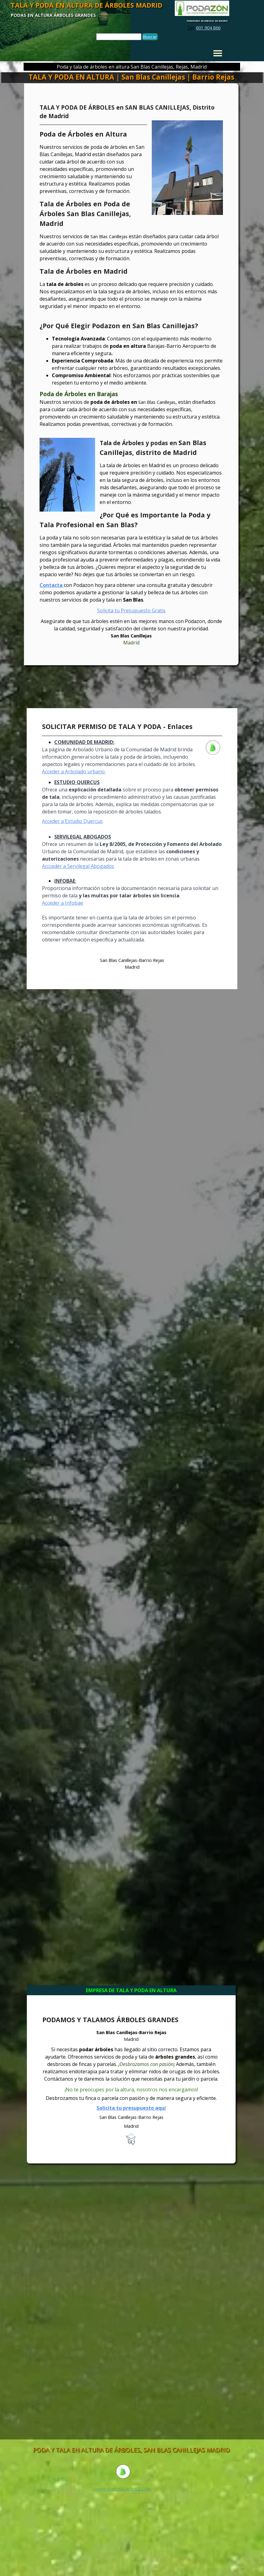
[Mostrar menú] (217, 53)
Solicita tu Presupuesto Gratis (131, 610)
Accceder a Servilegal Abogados (78, 866)
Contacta (52, 585)
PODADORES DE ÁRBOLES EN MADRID (207, 21)
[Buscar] (118, 36)
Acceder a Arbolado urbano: (73, 771)
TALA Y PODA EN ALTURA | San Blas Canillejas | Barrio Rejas (131, 77)
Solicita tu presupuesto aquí (131, 2108)
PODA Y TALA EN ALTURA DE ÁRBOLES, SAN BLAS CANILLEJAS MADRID (131, 2450)
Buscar (150, 37)
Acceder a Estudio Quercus (72, 821)
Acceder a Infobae (62, 902)
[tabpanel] (204, 27)
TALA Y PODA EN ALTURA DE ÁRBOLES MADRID (86, 5)
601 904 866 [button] (208, 27)
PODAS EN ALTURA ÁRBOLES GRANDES (53, 15)
